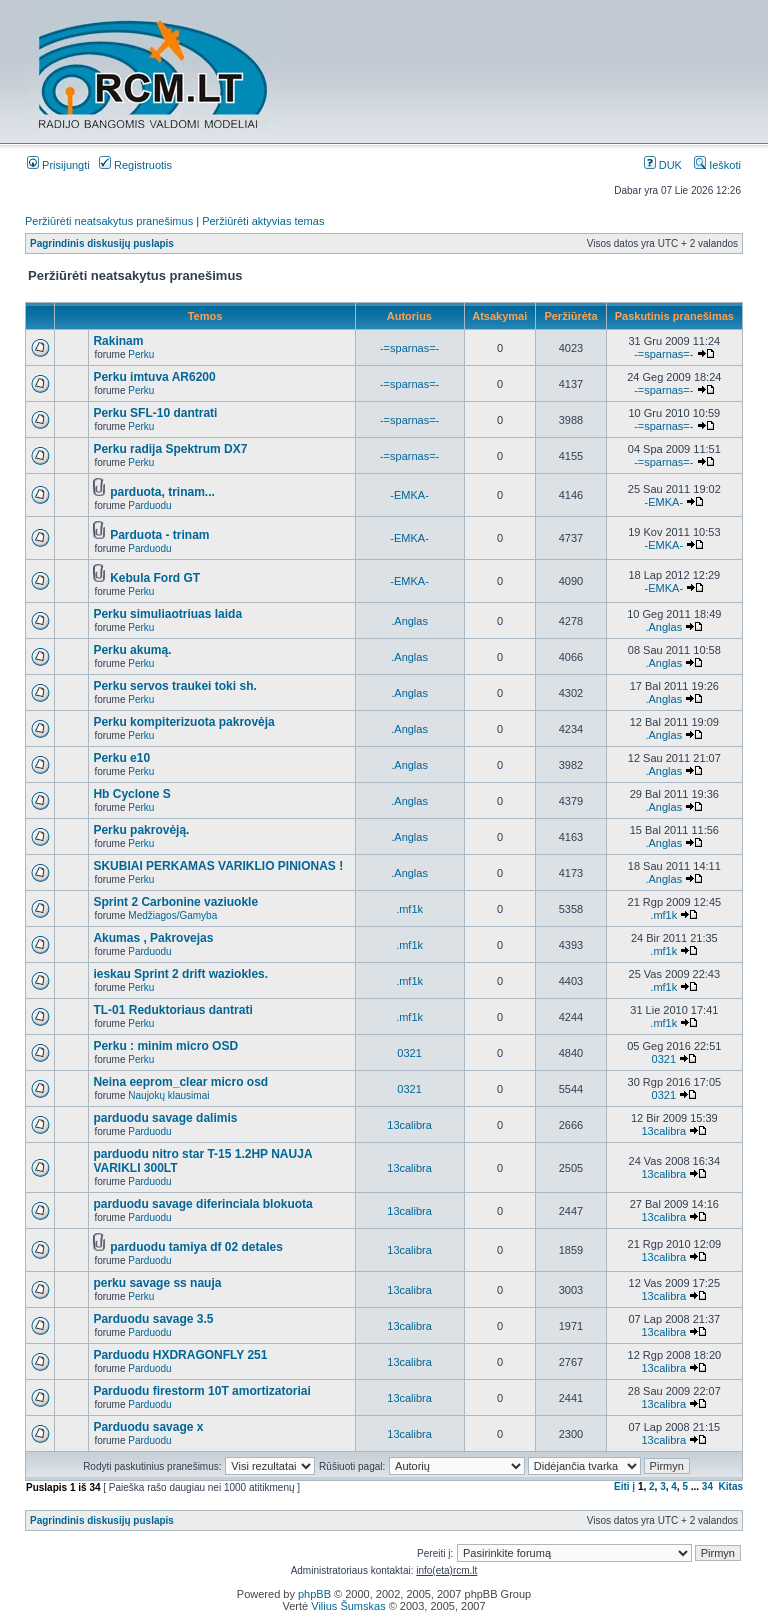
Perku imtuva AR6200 (154, 377)
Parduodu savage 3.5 (153, 1319)
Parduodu (149, 505)
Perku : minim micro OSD (165, 1046)
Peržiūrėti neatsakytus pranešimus (109, 221)
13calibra (409, 1125)
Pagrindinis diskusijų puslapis (102, 243)
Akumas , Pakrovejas (153, 938)
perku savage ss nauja (157, 1283)
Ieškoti (717, 165)
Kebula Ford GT (155, 578)
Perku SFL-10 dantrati (155, 413)
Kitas (731, 1486)
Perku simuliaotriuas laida (167, 614)
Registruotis (135, 165)
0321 (409, 1053)
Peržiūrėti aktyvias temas (263, 221)
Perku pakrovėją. (141, 830)
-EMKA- (409, 495)
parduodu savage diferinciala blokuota (202, 1204)
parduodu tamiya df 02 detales (196, 1247)
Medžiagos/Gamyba (172, 915)
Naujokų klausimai (168, 1095)
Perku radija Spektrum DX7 (170, 449)
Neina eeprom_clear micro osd (180, 1082)
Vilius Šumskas (348, 1606)
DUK (663, 165)
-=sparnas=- (409, 348)
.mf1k (409, 909)
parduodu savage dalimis (165, 1118)
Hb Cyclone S (131, 794)
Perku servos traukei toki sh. (174, 686)
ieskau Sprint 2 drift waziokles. (180, 974)
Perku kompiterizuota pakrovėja (183, 722)
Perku (141, 354)
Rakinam (118, 341)
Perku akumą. (132, 650)
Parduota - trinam (159, 535)
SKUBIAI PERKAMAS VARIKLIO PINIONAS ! (218, 866)
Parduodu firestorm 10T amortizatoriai (201, 1391)
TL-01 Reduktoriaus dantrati (172, 1010)
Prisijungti (58, 165)
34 (707, 1486)
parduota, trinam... (162, 492)
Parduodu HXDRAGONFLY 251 (180, 1355)
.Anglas (409, 621)
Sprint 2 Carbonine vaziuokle (175, 902)
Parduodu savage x (148, 1427)
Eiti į (624, 1486)
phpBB (314, 1594)
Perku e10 (121, 758)
